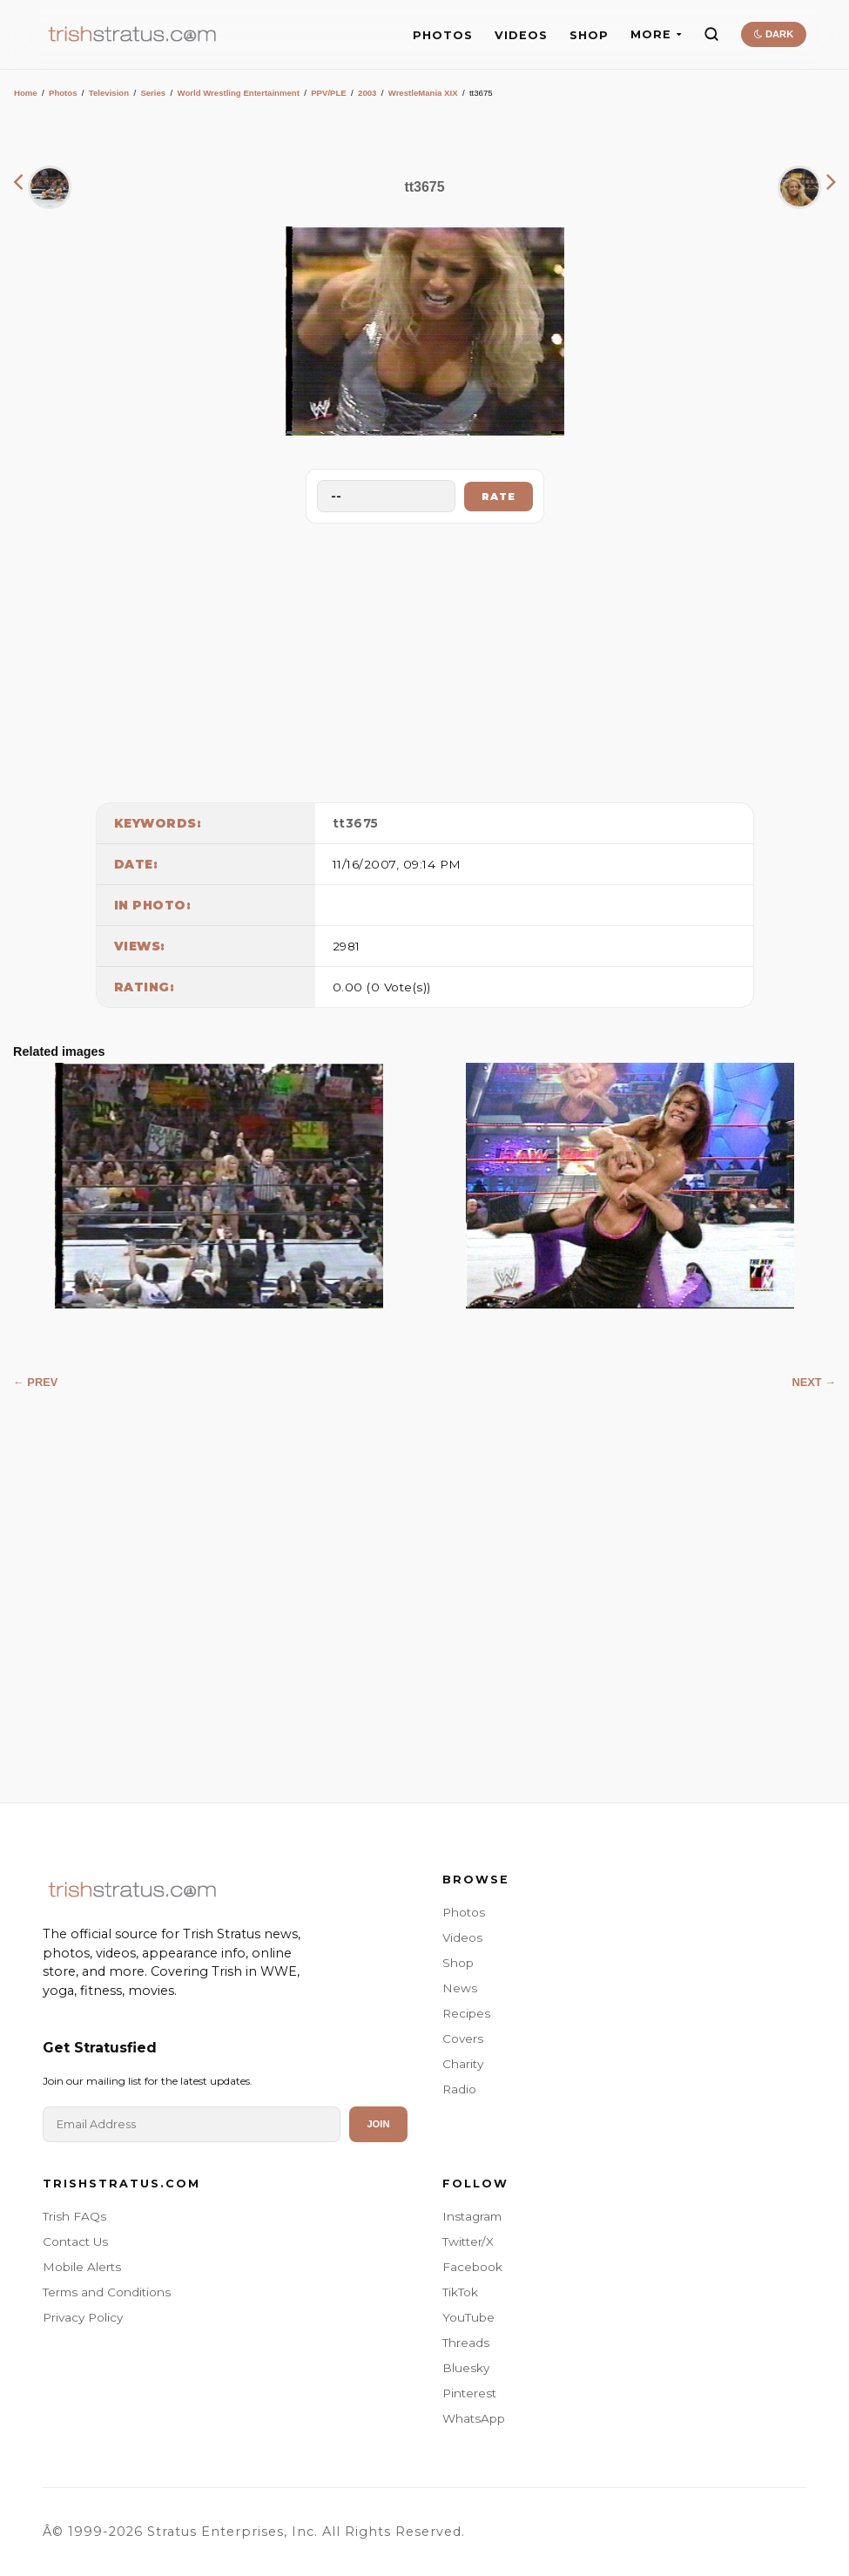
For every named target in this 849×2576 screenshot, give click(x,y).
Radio (459, 2089)
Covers (462, 2038)
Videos (462, 1937)
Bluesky (465, 2368)
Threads (465, 2343)
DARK (773, 34)
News (459, 1988)
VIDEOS (521, 35)
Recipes (466, 2013)
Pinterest (469, 2393)
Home (25, 93)
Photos (63, 93)
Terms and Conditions (107, 2292)
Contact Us (75, 2241)
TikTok (460, 2292)
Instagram (472, 2216)
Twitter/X (468, 2241)
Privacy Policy (83, 2317)
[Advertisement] (425, 658)
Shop (458, 1963)
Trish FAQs (74, 2216)
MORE (656, 34)
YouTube (468, 2317)
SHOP (589, 35)
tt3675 (356, 823)
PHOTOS (443, 35)
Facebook (472, 2267)
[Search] (711, 34)
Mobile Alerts (82, 2267)
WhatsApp (473, 2418)
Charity (462, 2064)
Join (378, 2124)
